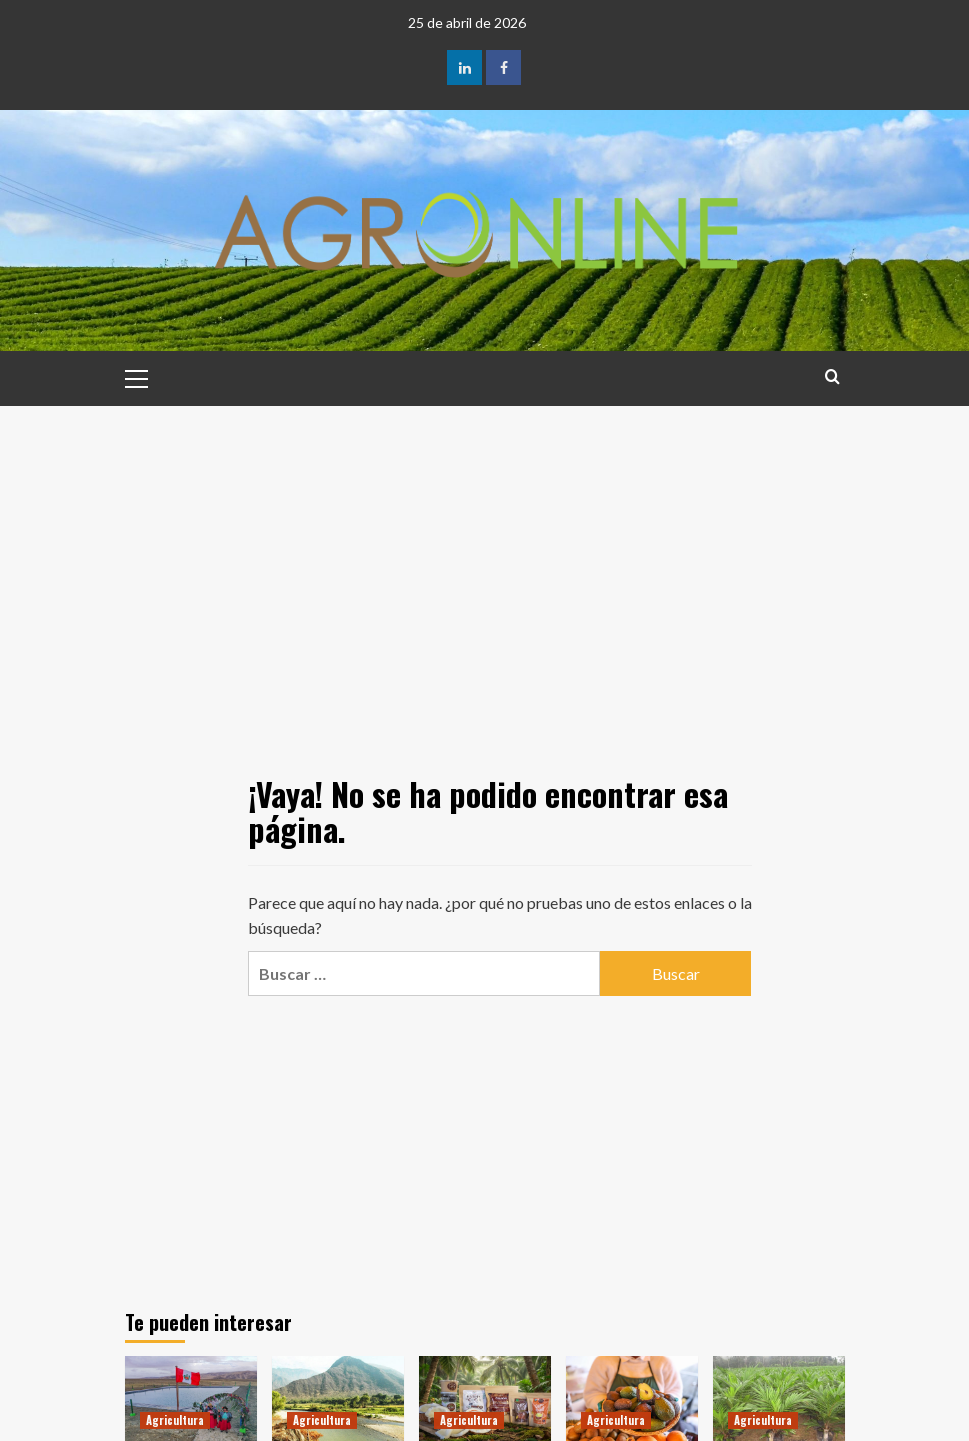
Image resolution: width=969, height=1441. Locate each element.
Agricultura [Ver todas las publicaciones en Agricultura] (175, 1420)
